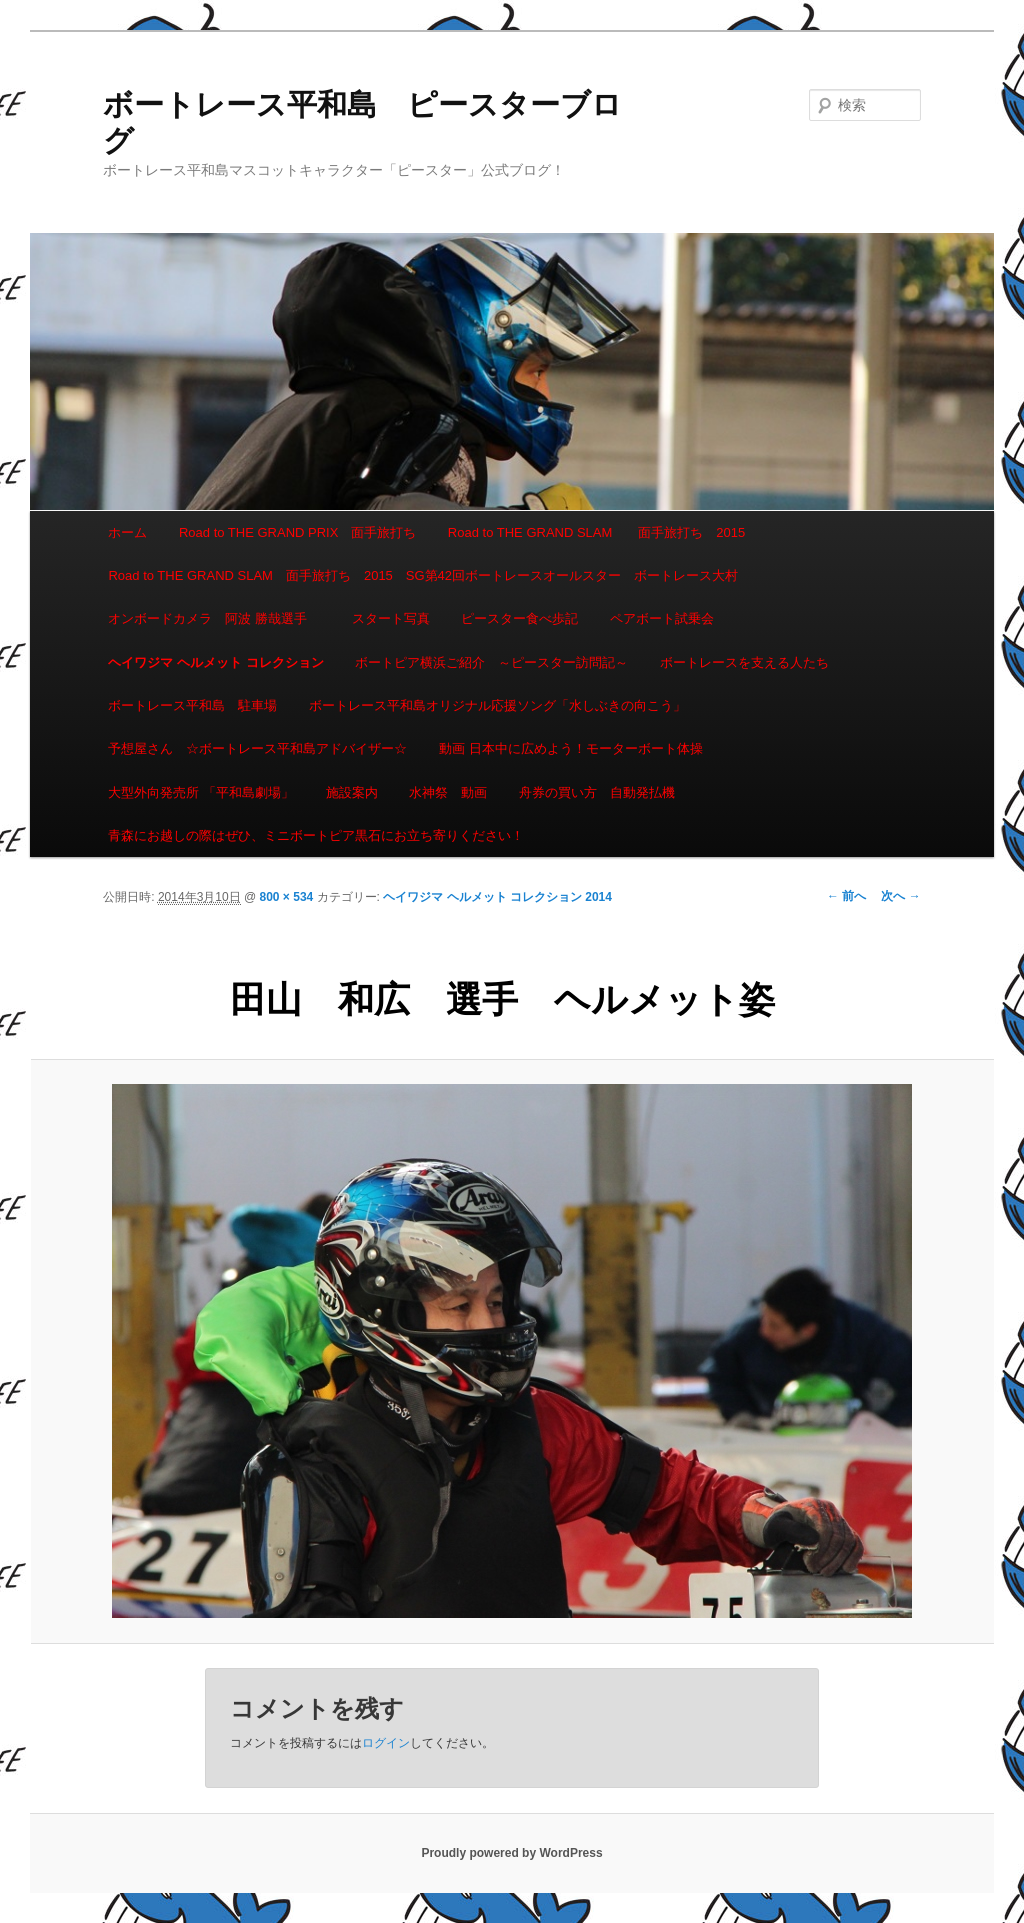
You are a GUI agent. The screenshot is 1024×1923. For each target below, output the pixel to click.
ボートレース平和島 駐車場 (192, 705)
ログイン (386, 1743)
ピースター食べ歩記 (519, 618)
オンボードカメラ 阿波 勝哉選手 (214, 618)
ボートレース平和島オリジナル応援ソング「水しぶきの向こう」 (497, 705)
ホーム (127, 532)
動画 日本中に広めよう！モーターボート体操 (571, 748)
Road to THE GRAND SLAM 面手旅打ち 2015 (596, 532)
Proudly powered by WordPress (511, 1853)
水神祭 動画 (448, 792)
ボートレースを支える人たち (744, 662)
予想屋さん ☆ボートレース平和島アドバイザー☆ (257, 748)
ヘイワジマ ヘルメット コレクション (215, 662)
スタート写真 (391, 618)
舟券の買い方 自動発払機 (597, 792)
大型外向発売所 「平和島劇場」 (201, 792)
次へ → (900, 896)
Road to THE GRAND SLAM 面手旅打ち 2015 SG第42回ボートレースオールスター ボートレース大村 (423, 575)
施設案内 (352, 792)
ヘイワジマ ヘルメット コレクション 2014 (497, 897)
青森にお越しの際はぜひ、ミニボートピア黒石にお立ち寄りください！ (316, 835)
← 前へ (846, 896)
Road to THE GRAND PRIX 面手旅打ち (297, 532)
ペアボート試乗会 (662, 618)
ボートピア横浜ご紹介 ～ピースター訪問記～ (491, 662)
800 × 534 (287, 897)
